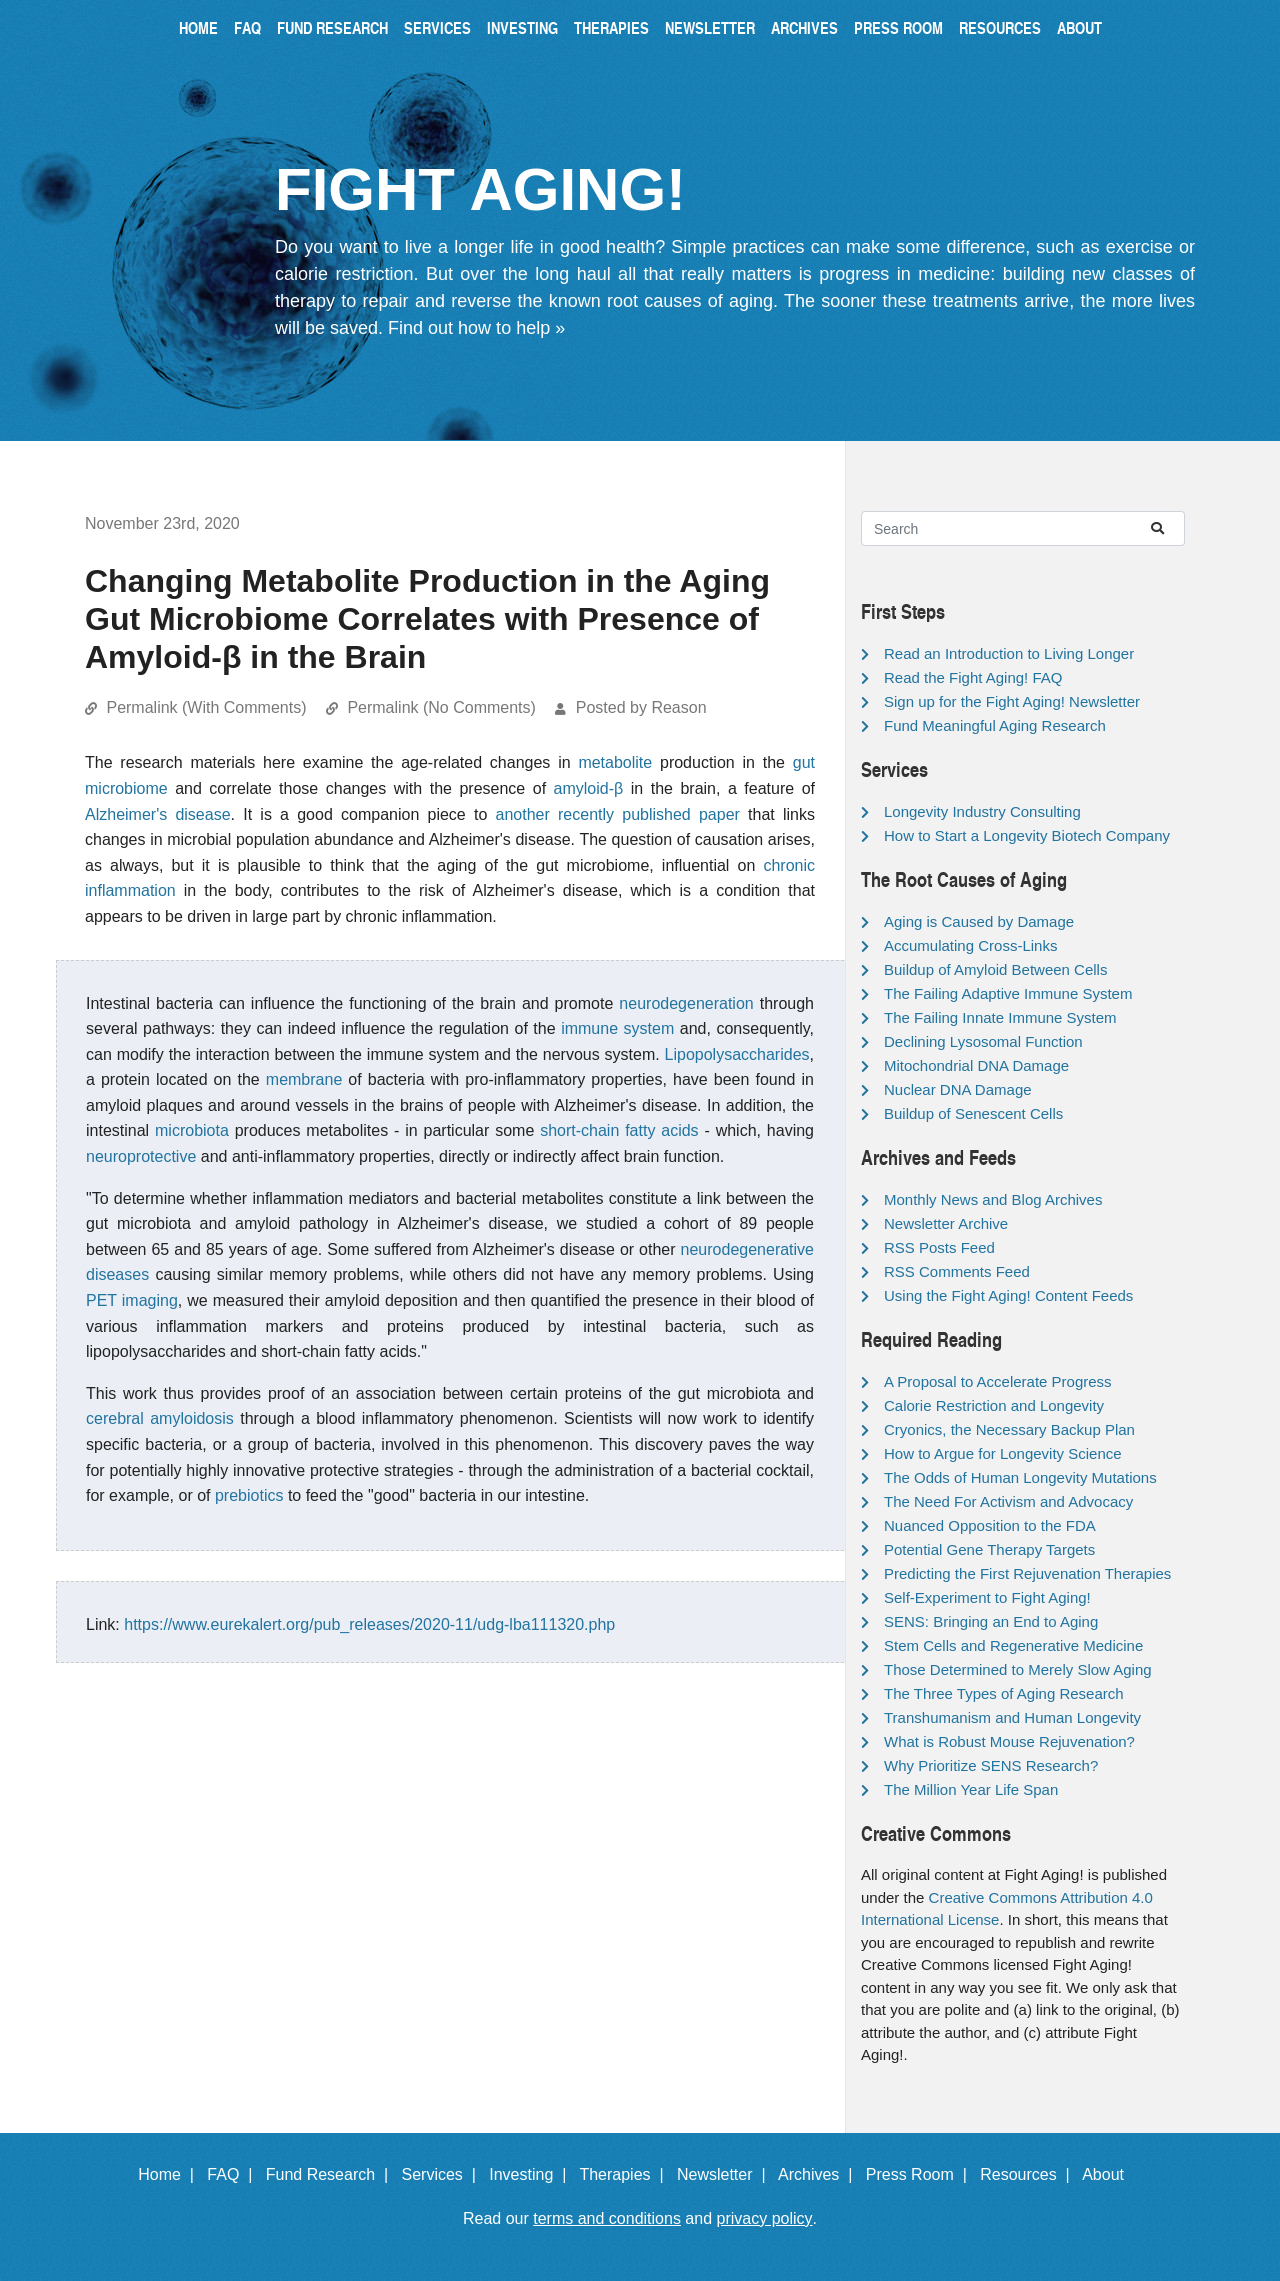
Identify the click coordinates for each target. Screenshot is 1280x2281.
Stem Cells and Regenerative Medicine (1013, 1645)
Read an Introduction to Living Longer (1009, 653)
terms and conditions (607, 2218)
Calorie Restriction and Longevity (994, 1405)
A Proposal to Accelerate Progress (998, 1381)
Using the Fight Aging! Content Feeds (1008, 1295)
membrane (304, 1079)
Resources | (1029, 2174)
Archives (804, 27)
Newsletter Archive (946, 1223)
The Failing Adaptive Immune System (1008, 993)
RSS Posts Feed (939, 1247)
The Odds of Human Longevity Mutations (1020, 1477)
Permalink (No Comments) (441, 707)
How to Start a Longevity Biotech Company (1027, 835)
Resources (1000, 27)
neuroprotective (141, 1156)
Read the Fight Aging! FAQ (973, 677)
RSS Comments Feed (957, 1271)
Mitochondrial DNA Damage (976, 1065)
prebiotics (249, 1495)
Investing (522, 27)
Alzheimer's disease (158, 814)
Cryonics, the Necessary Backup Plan (1009, 1429)
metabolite (615, 762)
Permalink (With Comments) (206, 707)
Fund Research (332, 27)
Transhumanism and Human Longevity (1012, 1717)
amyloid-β (589, 788)
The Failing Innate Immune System (1000, 1017)
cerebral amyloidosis (160, 1418)
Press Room (898, 27)
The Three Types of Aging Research (1004, 1693)
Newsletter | (726, 2174)
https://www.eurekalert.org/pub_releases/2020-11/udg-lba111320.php (369, 1624)
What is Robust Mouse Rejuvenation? (1009, 1741)
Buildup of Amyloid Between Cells (995, 969)
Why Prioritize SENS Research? (991, 1765)
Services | (443, 2174)
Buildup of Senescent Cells (973, 1113)
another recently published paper (618, 814)
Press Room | (921, 2174)
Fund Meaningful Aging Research (995, 725)
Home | (170, 2174)
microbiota (192, 1130)
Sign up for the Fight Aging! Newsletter (1012, 701)
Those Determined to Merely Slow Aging (1018, 1669)
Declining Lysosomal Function (983, 1041)
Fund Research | (331, 2174)
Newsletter (710, 27)
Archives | (819, 2174)
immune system (617, 1028)
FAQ (247, 27)
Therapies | (625, 2174)
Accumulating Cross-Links (970, 945)
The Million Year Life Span (971, 1789)
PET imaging (132, 1300)
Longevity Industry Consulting (982, 811)
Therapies (611, 27)
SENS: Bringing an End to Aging (991, 1621)
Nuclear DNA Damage (958, 1089)
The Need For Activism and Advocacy (1008, 1501)
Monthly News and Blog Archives (993, 1199)
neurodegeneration (686, 1003)
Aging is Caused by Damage (979, 921)
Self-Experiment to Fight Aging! (987, 1597)
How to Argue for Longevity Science (1003, 1453)
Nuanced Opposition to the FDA (990, 1525)
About (1079, 27)
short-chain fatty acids (619, 1130)
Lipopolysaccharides (737, 1054)
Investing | (532, 2174)
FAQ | (234, 2174)
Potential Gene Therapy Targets (989, 1549)
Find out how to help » (476, 328)
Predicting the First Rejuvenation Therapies (1027, 1573)
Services (437, 27)
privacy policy (765, 2218)
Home (198, 27)
